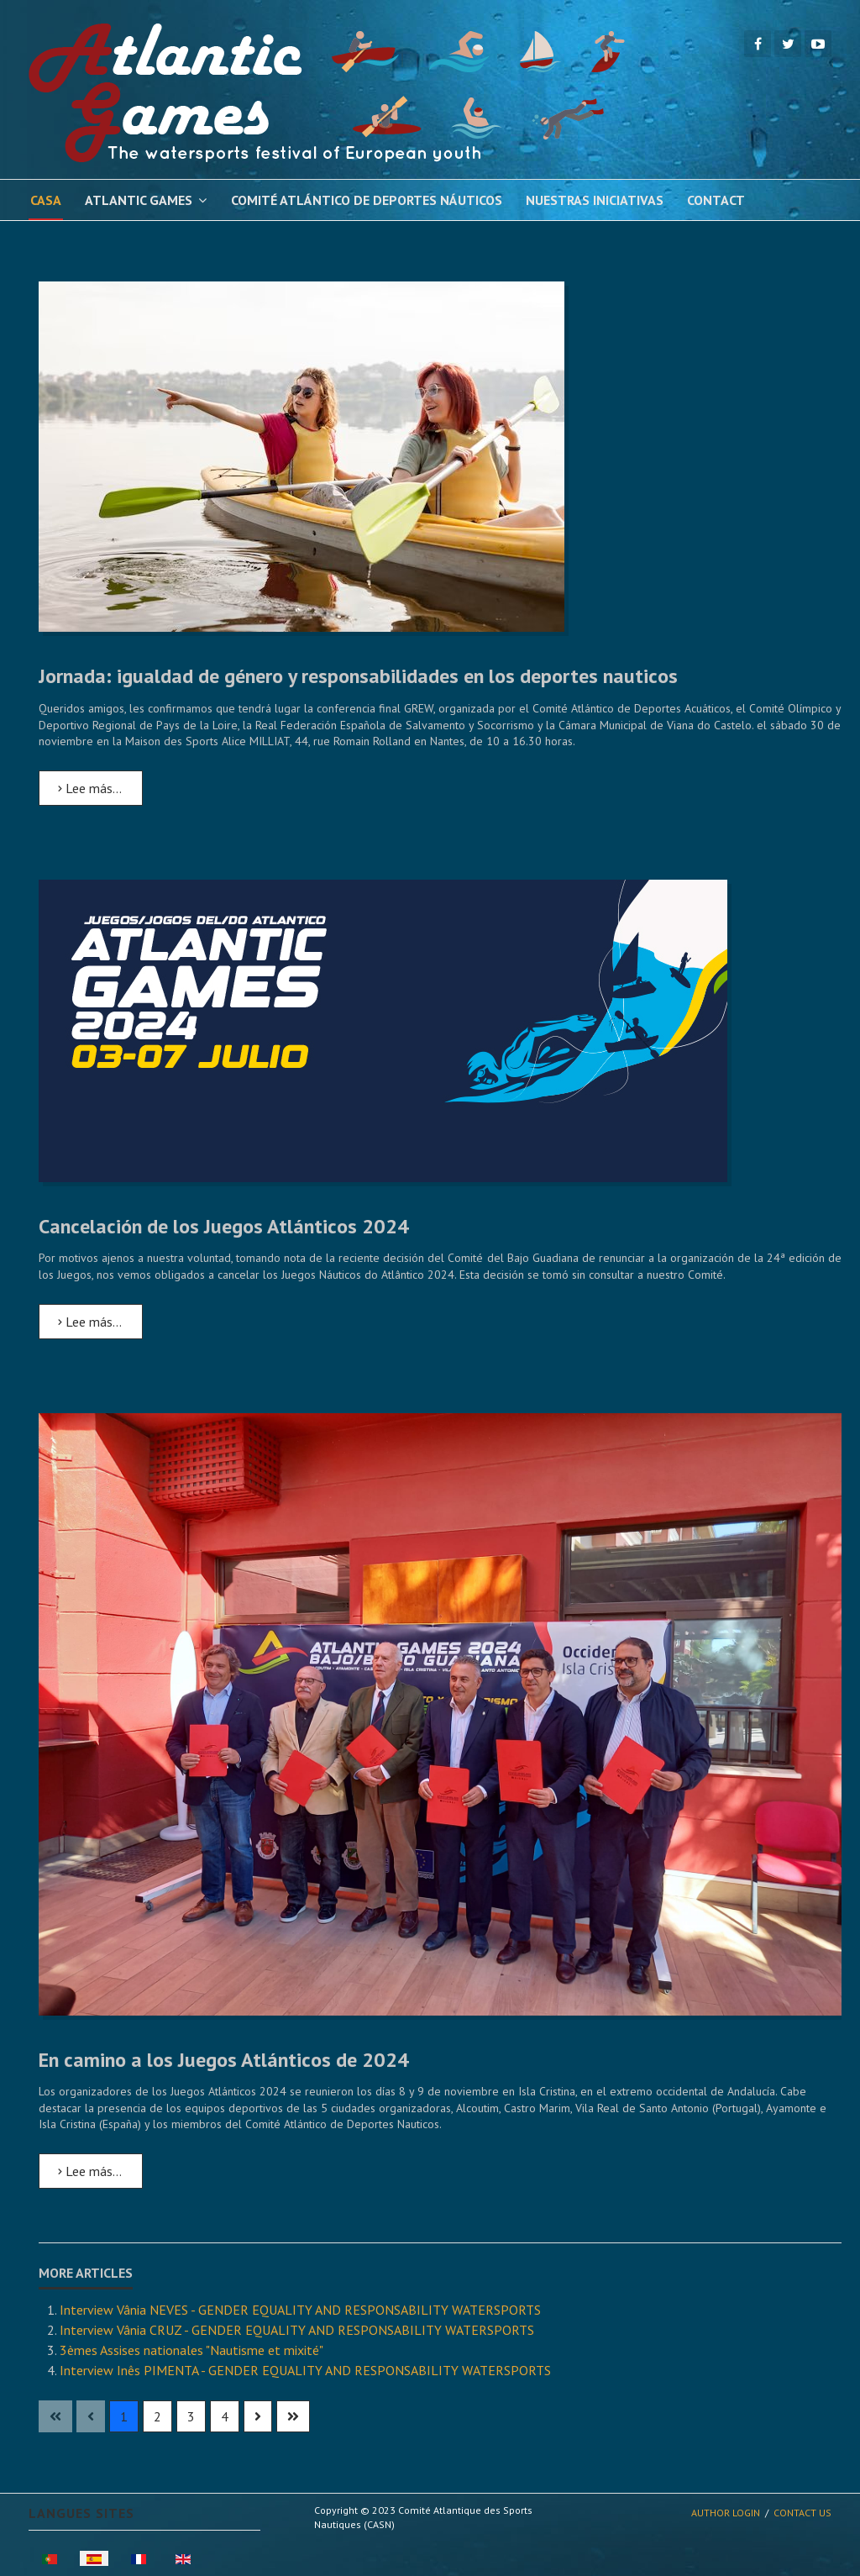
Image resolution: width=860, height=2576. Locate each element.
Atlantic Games (138, 200)
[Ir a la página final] (293, 2416)
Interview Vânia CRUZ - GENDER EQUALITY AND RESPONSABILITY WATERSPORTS (297, 2329)
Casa (45, 200)
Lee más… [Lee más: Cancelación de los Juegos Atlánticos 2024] (90, 1321)
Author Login (725, 2512)
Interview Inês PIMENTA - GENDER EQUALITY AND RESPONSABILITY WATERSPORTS (305, 2370)
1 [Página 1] (124, 2416)
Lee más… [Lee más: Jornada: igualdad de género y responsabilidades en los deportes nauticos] (90, 788)
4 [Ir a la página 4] (224, 2416)
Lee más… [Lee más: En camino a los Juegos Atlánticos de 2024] (90, 2171)
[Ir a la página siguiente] (258, 2416)
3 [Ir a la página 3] (191, 2416)
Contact (716, 200)
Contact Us (802, 2512)
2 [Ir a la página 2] (157, 2416)
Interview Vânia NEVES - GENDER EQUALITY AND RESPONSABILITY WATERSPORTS (300, 2309)
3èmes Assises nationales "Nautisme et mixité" (191, 2350)
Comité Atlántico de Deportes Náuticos (366, 200)
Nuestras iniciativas (594, 200)
